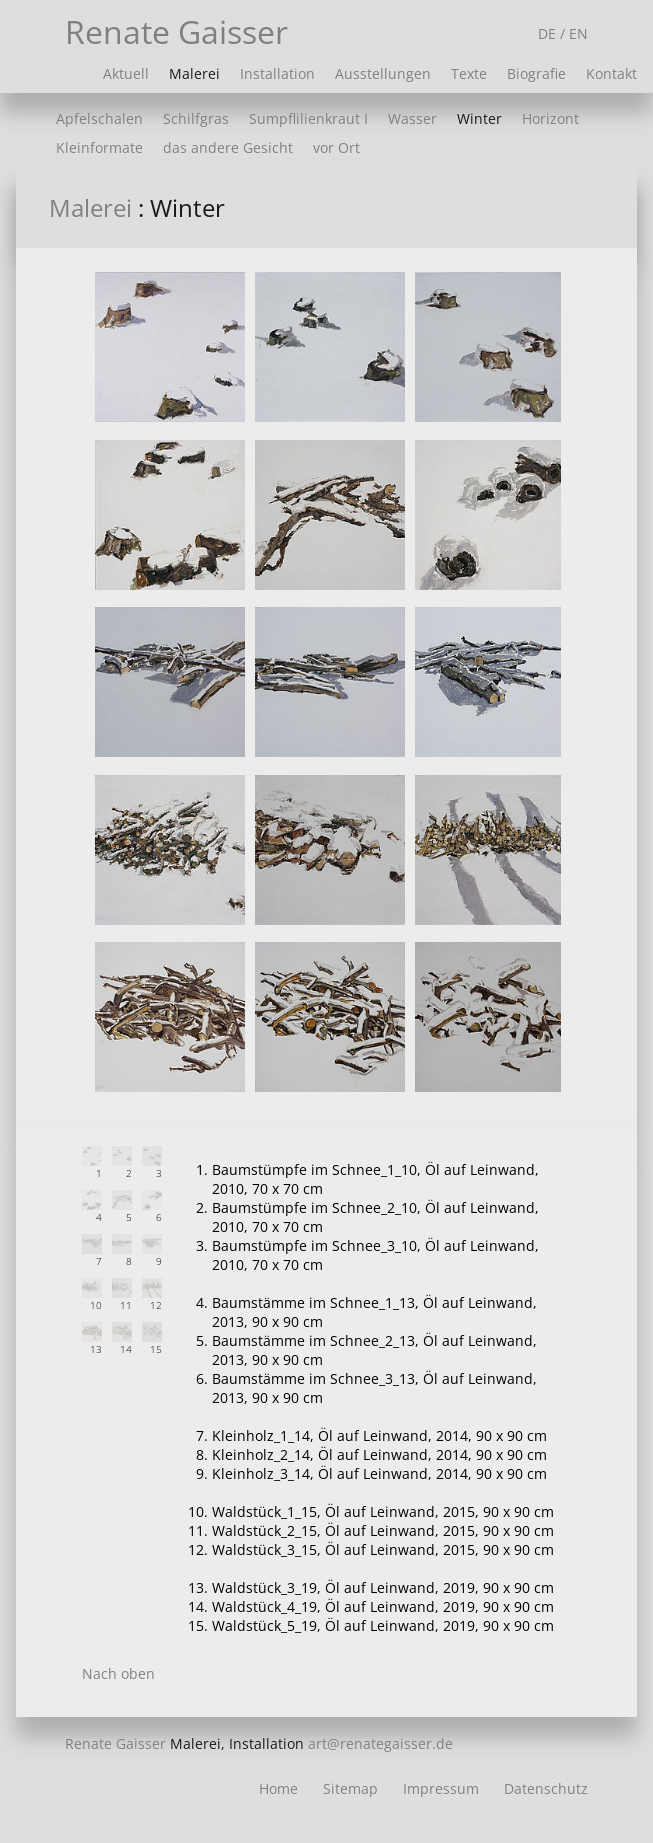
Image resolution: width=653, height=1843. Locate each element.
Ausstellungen (383, 73)
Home (278, 1788)
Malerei (194, 73)
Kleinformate (99, 147)
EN (578, 33)
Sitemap (350, 1788)
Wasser (412, 118)
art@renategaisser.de (380, 1743)
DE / (553, 33)
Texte (469, 73)
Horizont (550, 118)
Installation (277, 73)
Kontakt (611, 73)
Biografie (536, 73)
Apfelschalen (99, 118)
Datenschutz (546, 1788)
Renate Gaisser (176, 31)
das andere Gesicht (228, 147)
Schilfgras (196, 118)
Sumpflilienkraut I (308, 118)
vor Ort (336, 147)
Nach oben (118, 1673)
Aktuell (126, 73)
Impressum (441, 1788)
